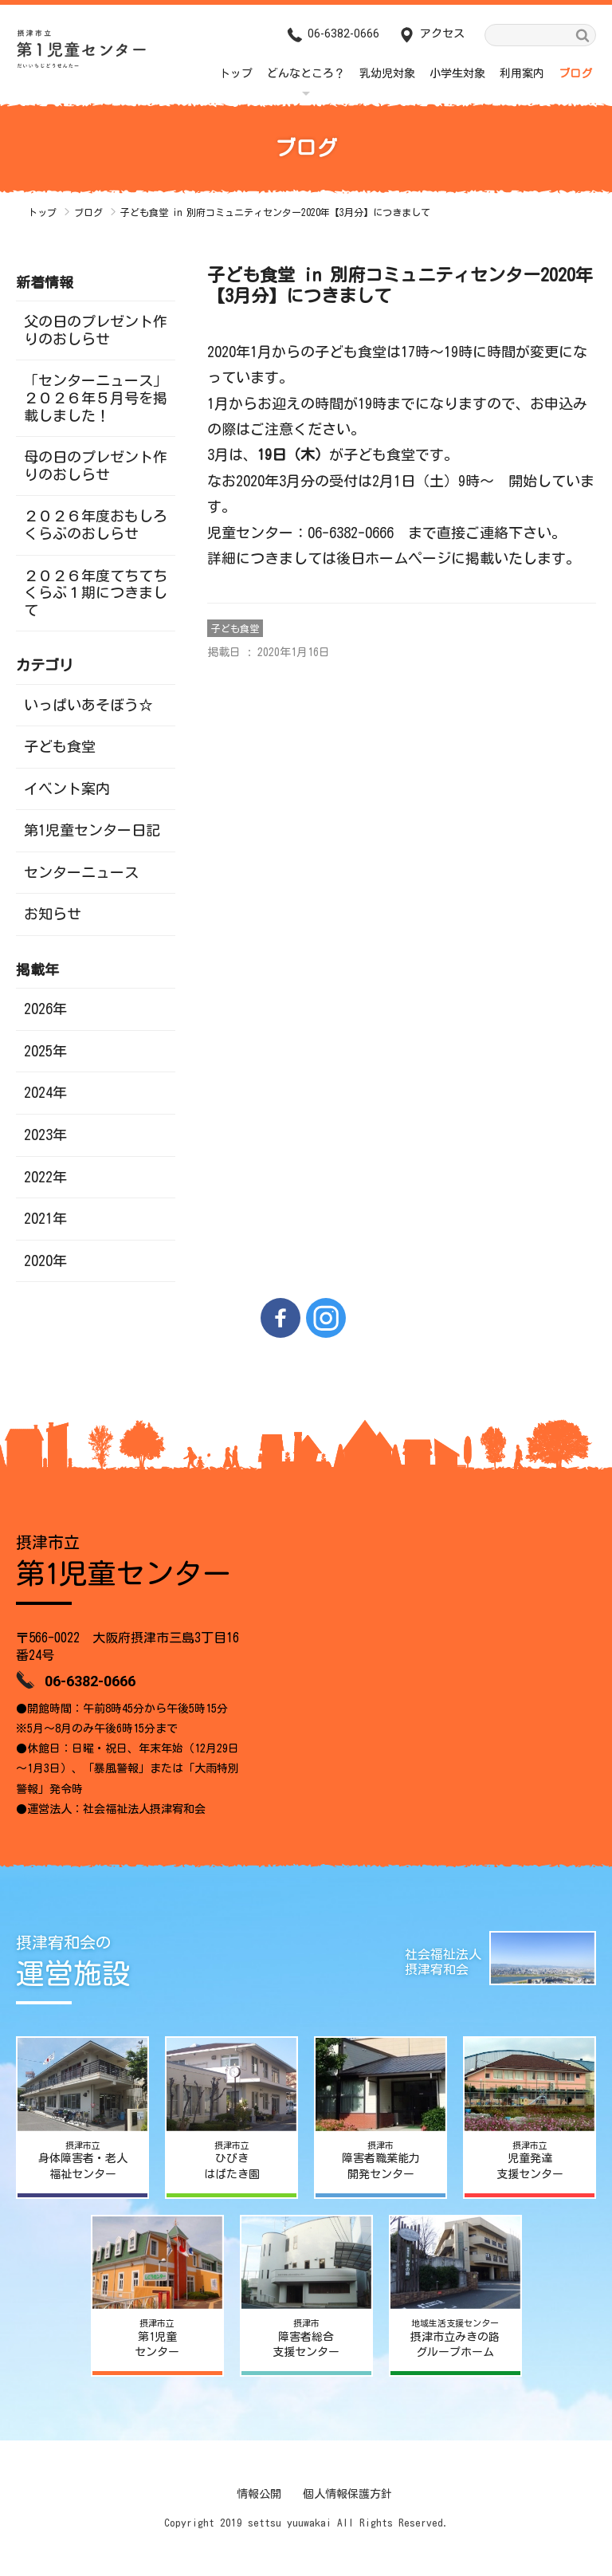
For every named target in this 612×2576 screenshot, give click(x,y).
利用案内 (522, 73)
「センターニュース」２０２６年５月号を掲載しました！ (95, 397)
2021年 (45, 1218)
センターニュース (81, 872)
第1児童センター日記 (92, 830)
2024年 (45, 1092)
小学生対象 (457, 73)
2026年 (45, 1008)
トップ (236, 73)
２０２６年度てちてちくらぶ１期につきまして (95, 592)
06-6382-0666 (343, 33)
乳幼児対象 (387, 73)
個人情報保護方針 (347, 2493)
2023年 (45, 1134)
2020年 (45, 1260)
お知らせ (52, 914)
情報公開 (259, 2493)
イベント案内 (67, 788)
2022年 (45, 1177)
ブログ (575, 73)
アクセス (442, 33)
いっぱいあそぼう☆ (88, 705)
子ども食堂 (235, 628)
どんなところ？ (306, 73)
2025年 (45, 1051)
